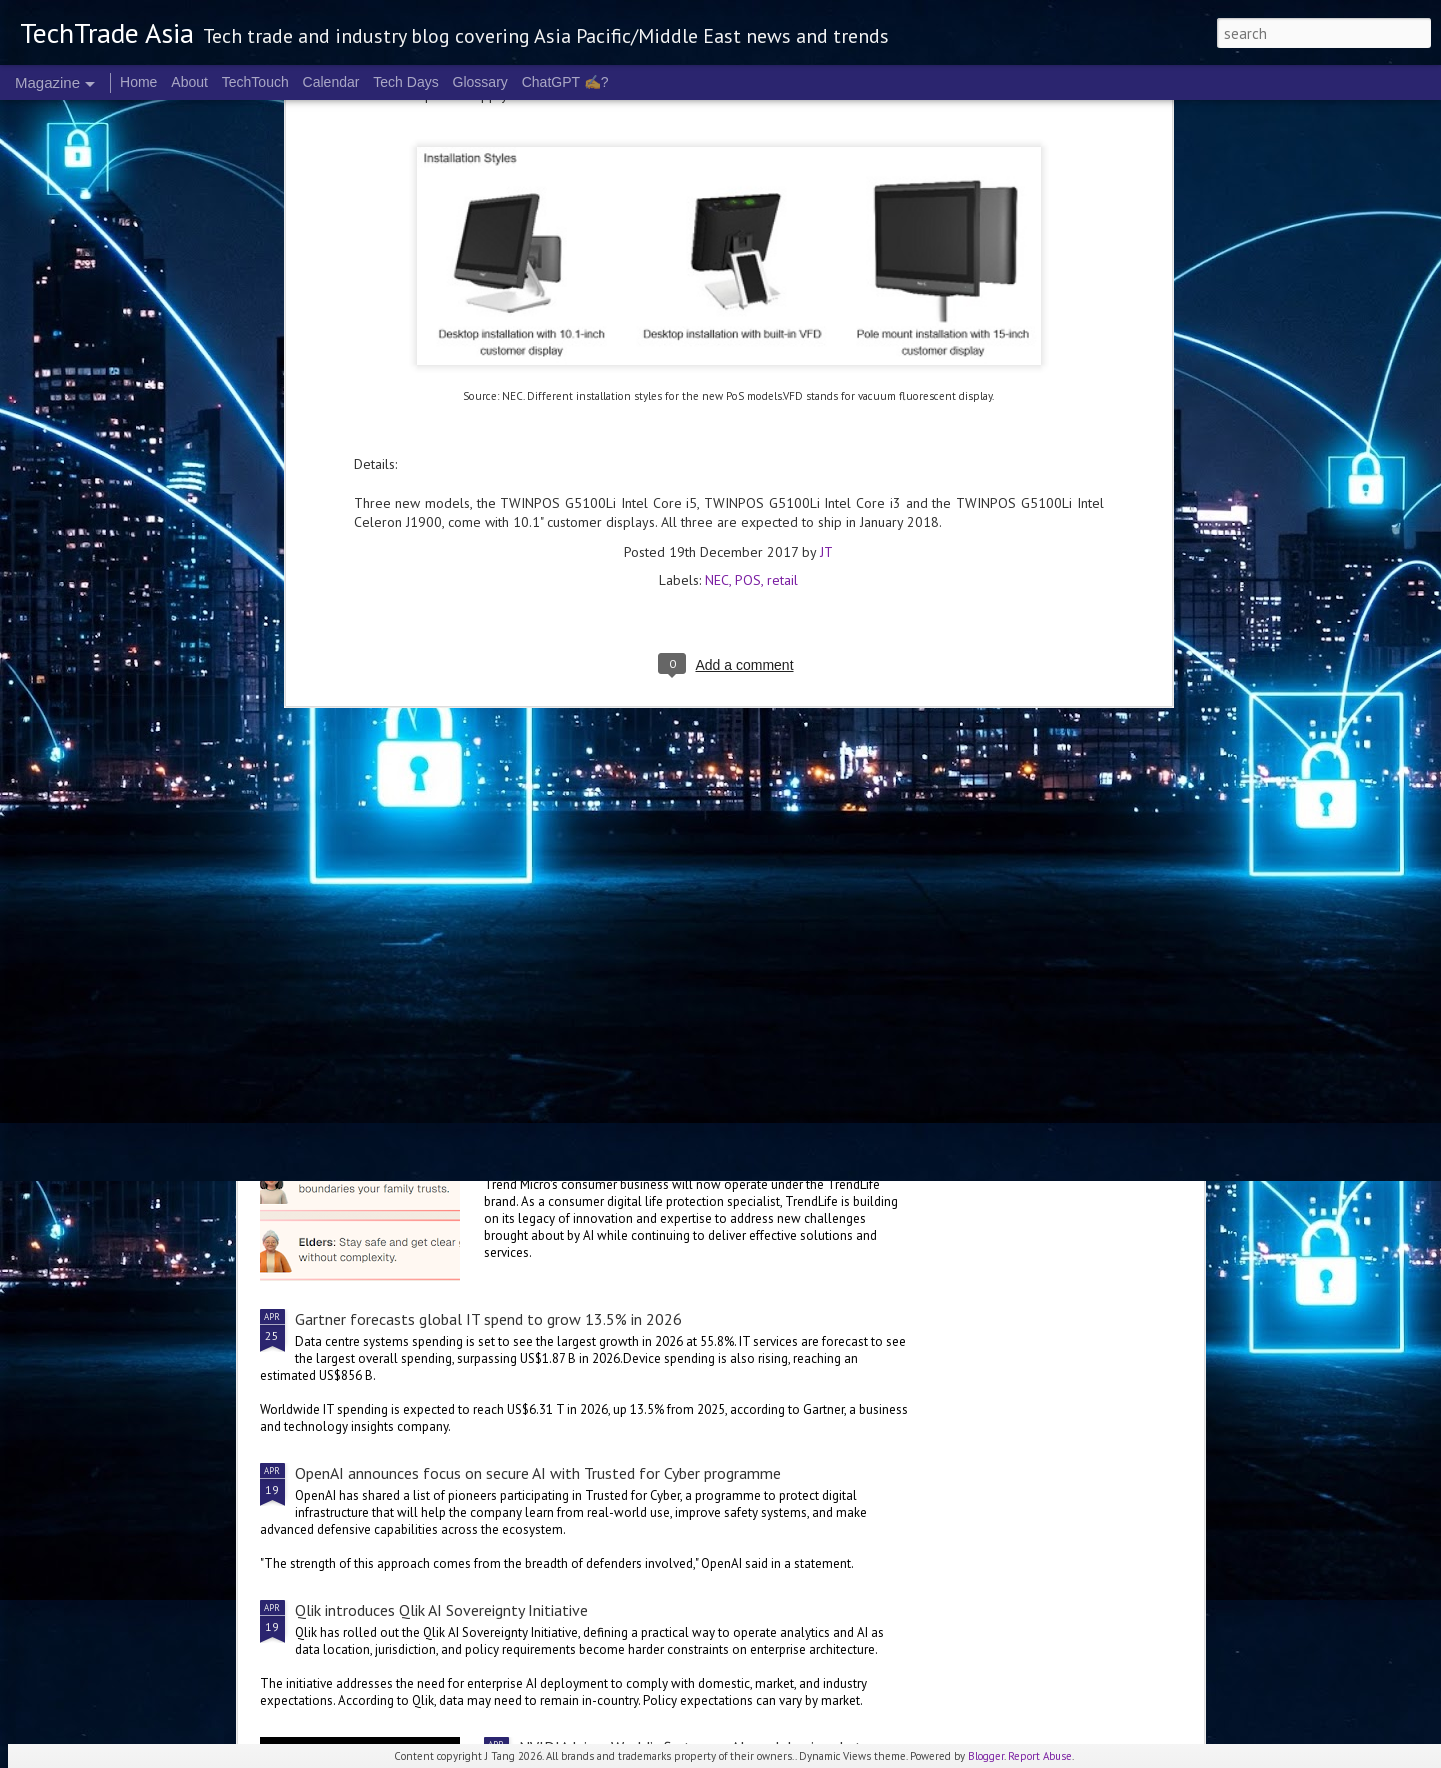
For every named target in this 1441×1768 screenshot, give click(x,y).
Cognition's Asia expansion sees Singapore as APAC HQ (606, 714)
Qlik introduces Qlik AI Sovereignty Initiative (441, 1610)
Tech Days (405, 82)
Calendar (331, 82)
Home (138, 82)
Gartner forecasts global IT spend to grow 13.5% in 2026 (488, 1319)
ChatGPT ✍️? (565, 82)
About (189, 82)
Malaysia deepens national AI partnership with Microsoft (708, 863)
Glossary (480, 82)
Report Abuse (1040, 1756)
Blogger (986, 1756)
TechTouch (255, 82)
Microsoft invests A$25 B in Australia (1083, 704)
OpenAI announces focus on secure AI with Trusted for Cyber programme (538, 1473)
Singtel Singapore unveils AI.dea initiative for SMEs (371, 714)
